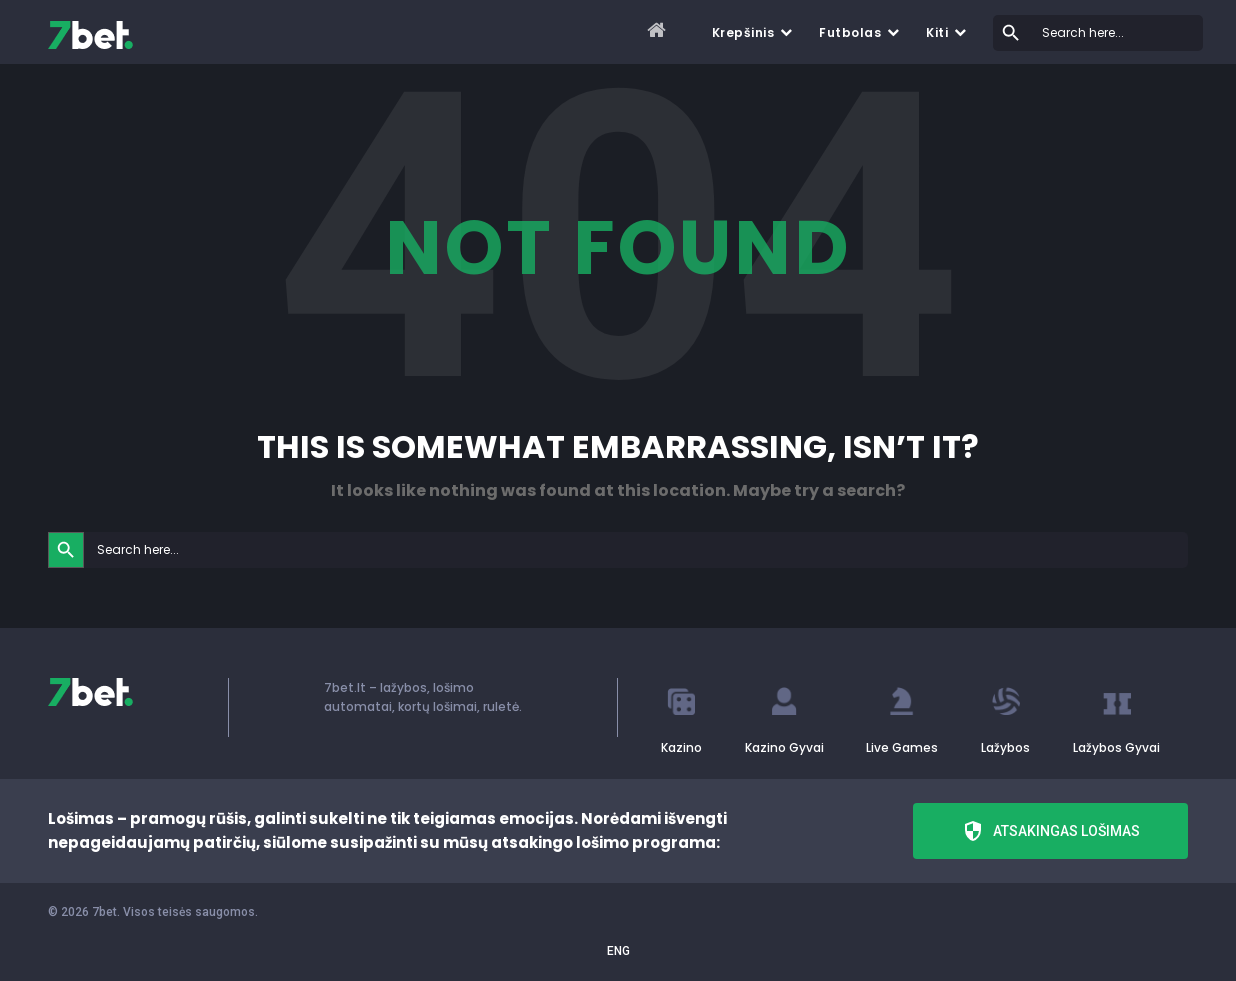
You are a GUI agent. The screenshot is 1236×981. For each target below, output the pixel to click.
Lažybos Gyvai (1116, 747)
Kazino (681, 747)
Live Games (902, 747)
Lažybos (1005, 747)
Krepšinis (743, 32)
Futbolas (850, 32)
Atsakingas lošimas (1050, 831)
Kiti (937, 32)
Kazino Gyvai (784, 747)
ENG (618, 951)
